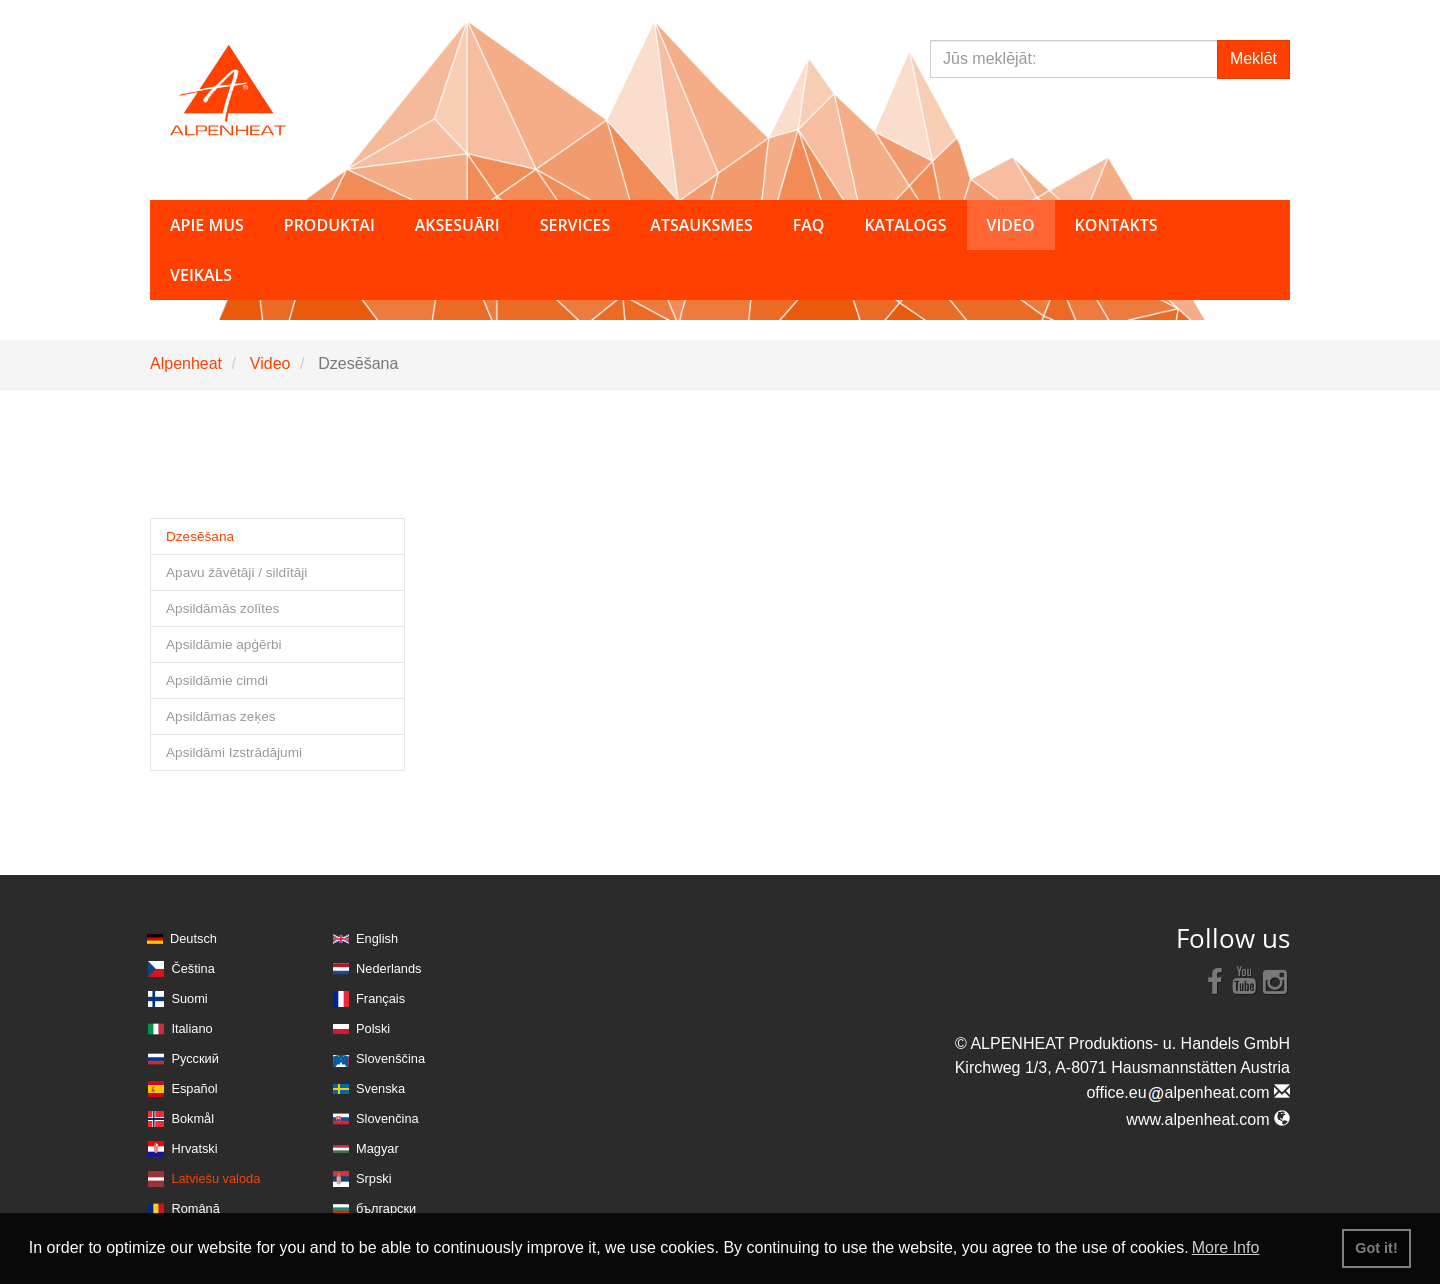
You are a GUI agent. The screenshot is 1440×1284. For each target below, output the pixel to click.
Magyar (377, 1148)
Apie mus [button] (207, 225)
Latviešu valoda (215, 1178)
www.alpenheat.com (1208, 1119)
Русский (194, 1058)
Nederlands (388, 968)
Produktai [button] (329, 225)
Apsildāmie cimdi (217, 680)
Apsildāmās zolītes (222, 608)
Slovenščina (390, 1058)
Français (380, 998)
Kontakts (1116, 225)
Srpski (374, 1178)
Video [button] (1011, 225)
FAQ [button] (809, 225)
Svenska (380, 1088)
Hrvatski (194, 1148)
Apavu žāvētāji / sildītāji (236, 572)
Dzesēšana (200, 536)
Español (194, 1088)
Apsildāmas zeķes (221, 716)
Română (195, 1208)
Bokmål (192, 1118)
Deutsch (193, 938)
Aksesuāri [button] (457, 225)
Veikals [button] (201, 275)
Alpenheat (186, 363)
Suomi (189, 998)
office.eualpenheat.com (1188, 1092)
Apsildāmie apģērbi (224, 644)
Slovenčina (387, 1118)
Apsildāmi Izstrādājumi (234, 752)
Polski (373, 1028)
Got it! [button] (1376, 1248)
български (386, 1208)
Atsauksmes (701, 225)
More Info (1226, 1247)
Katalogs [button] (905, 225)
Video (270, 363)
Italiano (191, 1028)
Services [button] (575, 225)
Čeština (192, 968)
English (377, 938)
